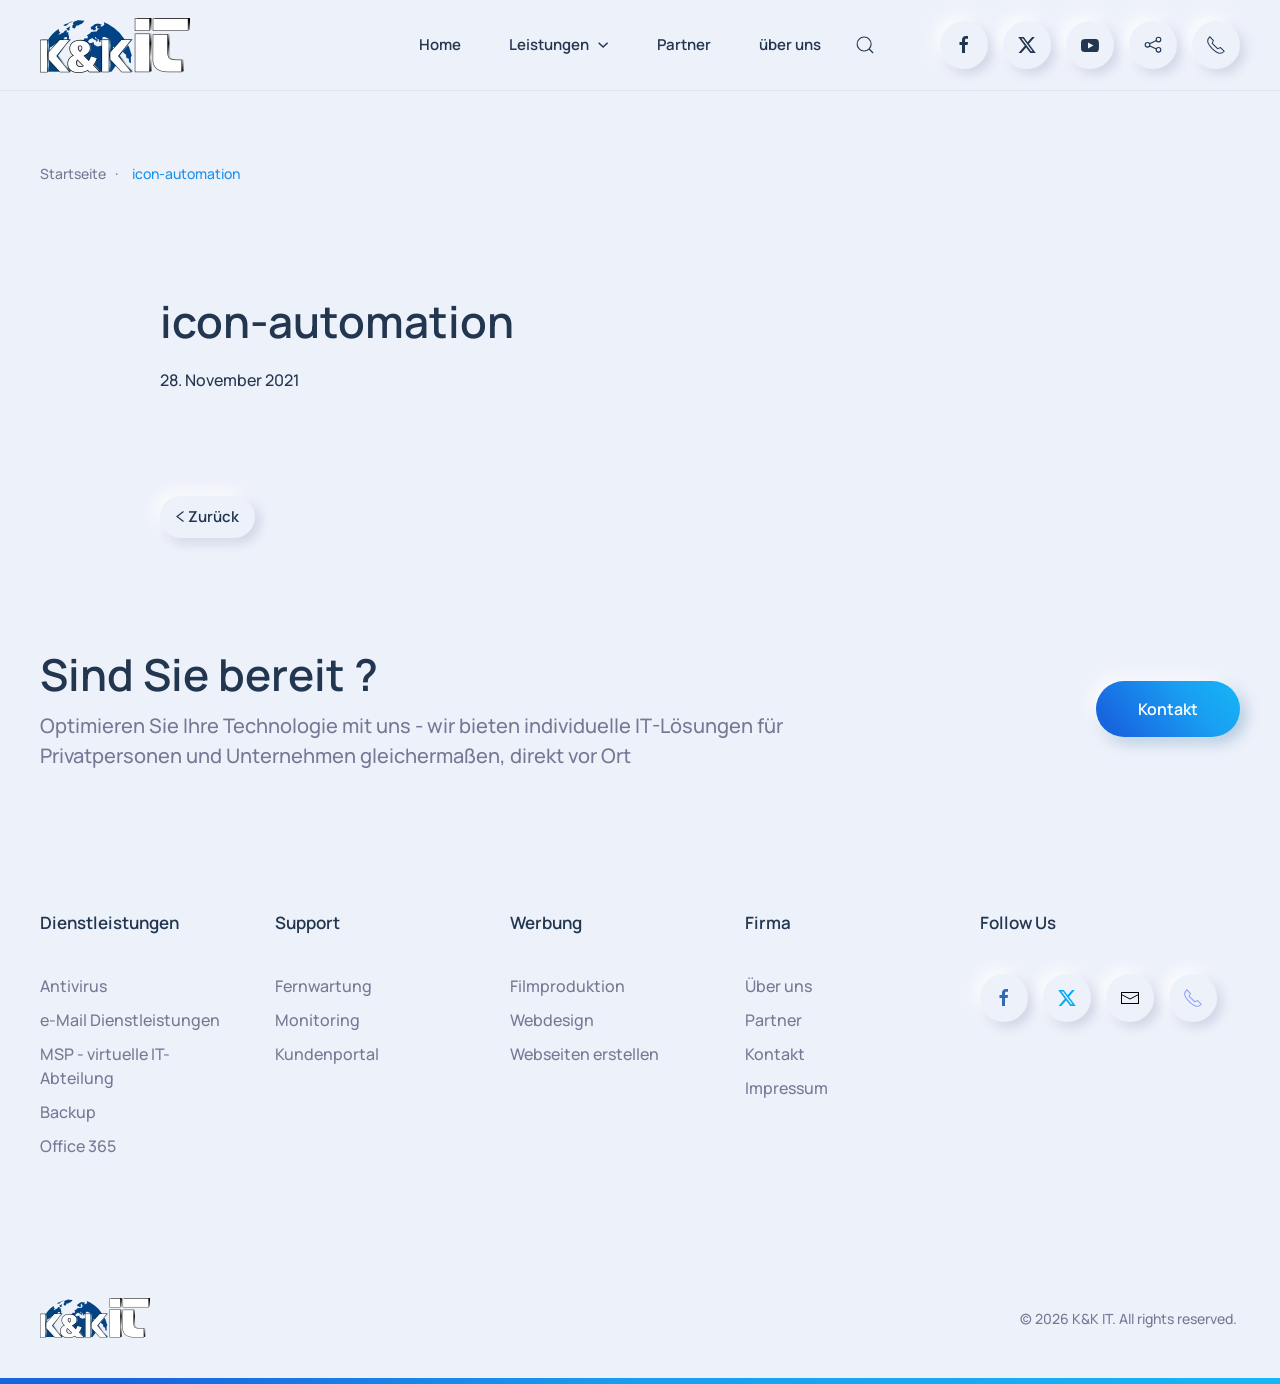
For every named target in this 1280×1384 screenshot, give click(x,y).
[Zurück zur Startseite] (115, 45)
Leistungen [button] (559, 44)
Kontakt (1168, 709)
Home (440, 44)
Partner (684, 44)
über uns (790, 44)
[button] (865, 45)
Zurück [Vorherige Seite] (207, 516)
